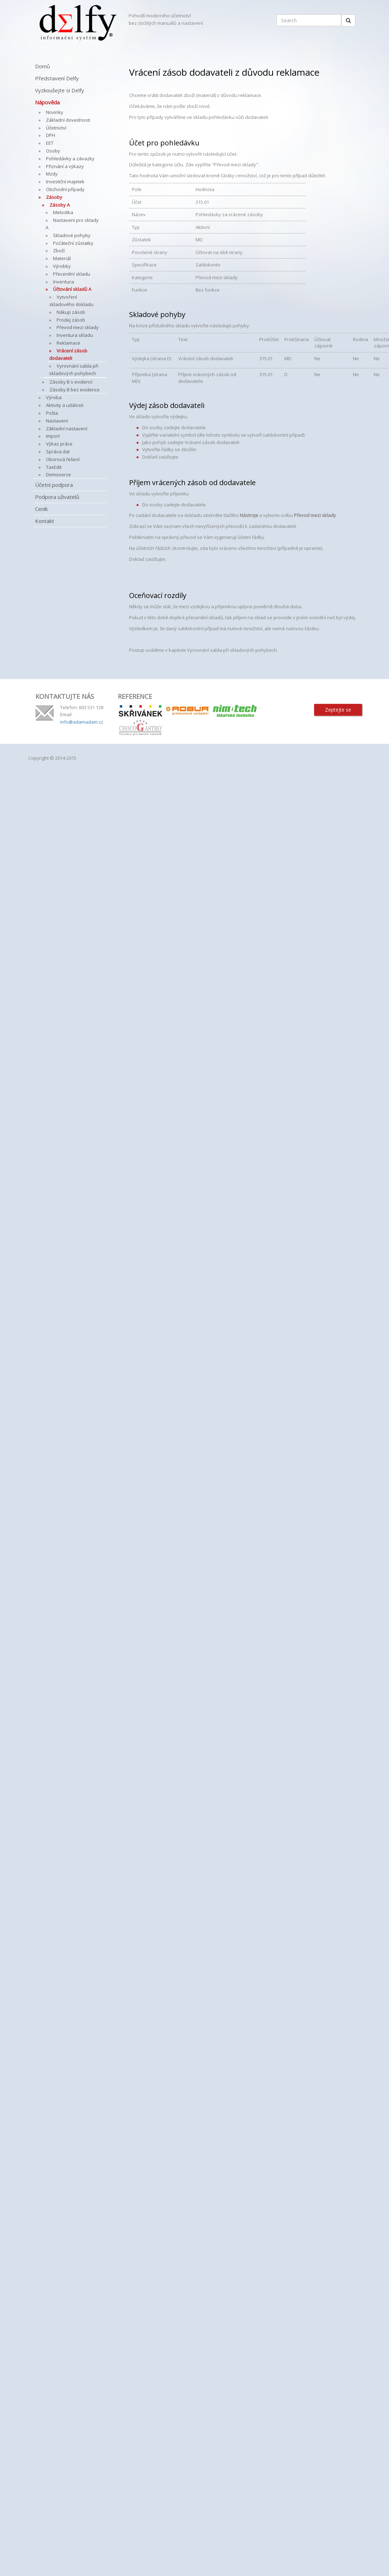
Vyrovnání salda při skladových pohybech (73, 369)
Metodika (63, 212)
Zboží (59, 250)
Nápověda (47, 102)
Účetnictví (56, 128)
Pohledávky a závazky (70, 158)
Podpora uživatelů (57, 496)
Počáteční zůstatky (73, 243)
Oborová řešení (63, 459)
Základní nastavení (66, 428)
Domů (42, 66)
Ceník (41, 508)
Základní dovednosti (68, 120)
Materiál (62, 258)
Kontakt (44, 520)
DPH (50, 135)
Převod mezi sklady (78, 327)
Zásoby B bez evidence (75, 389)
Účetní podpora (54, 484)
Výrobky (62, 266)
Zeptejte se (338, 709)
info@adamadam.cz (81, 722)
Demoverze (58, 474)
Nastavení (57, 421)
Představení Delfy (57, 78)
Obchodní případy (65, 189)
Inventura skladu (75, 335)
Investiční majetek (65, 181)
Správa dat (58, 451)
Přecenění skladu (71, 274)
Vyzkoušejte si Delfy (59, 90)
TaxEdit (54, 467)
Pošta (52, 413)
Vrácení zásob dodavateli (68, 354)
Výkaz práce (59, 444)
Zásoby (54, 197)
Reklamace (68, 343)
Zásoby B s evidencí (71, 382)
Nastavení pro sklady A (72, 224)
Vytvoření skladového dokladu (71, 300)
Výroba (54, 397)
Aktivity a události (64, 405)
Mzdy (52, 174)
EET (49, 143)
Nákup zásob (71, 312)
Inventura (63, 281)
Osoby (53, 151)
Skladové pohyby (72, 235)
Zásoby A (60, 205)
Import (53, 436)
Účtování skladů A (72, 289)
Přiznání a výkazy (65, 166)
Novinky (54, 112)
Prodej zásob (71, 320)
